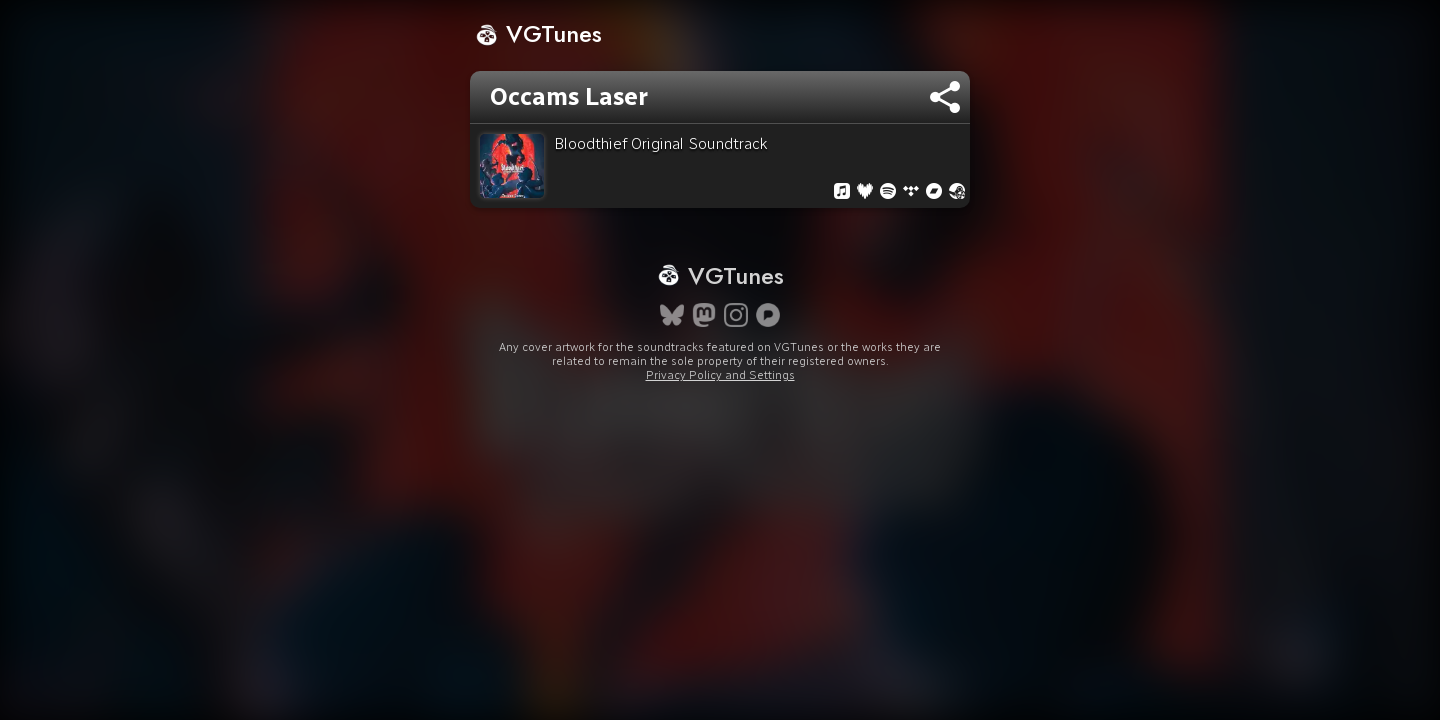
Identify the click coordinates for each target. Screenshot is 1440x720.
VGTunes (538, 33)
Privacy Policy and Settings (720, 411)
